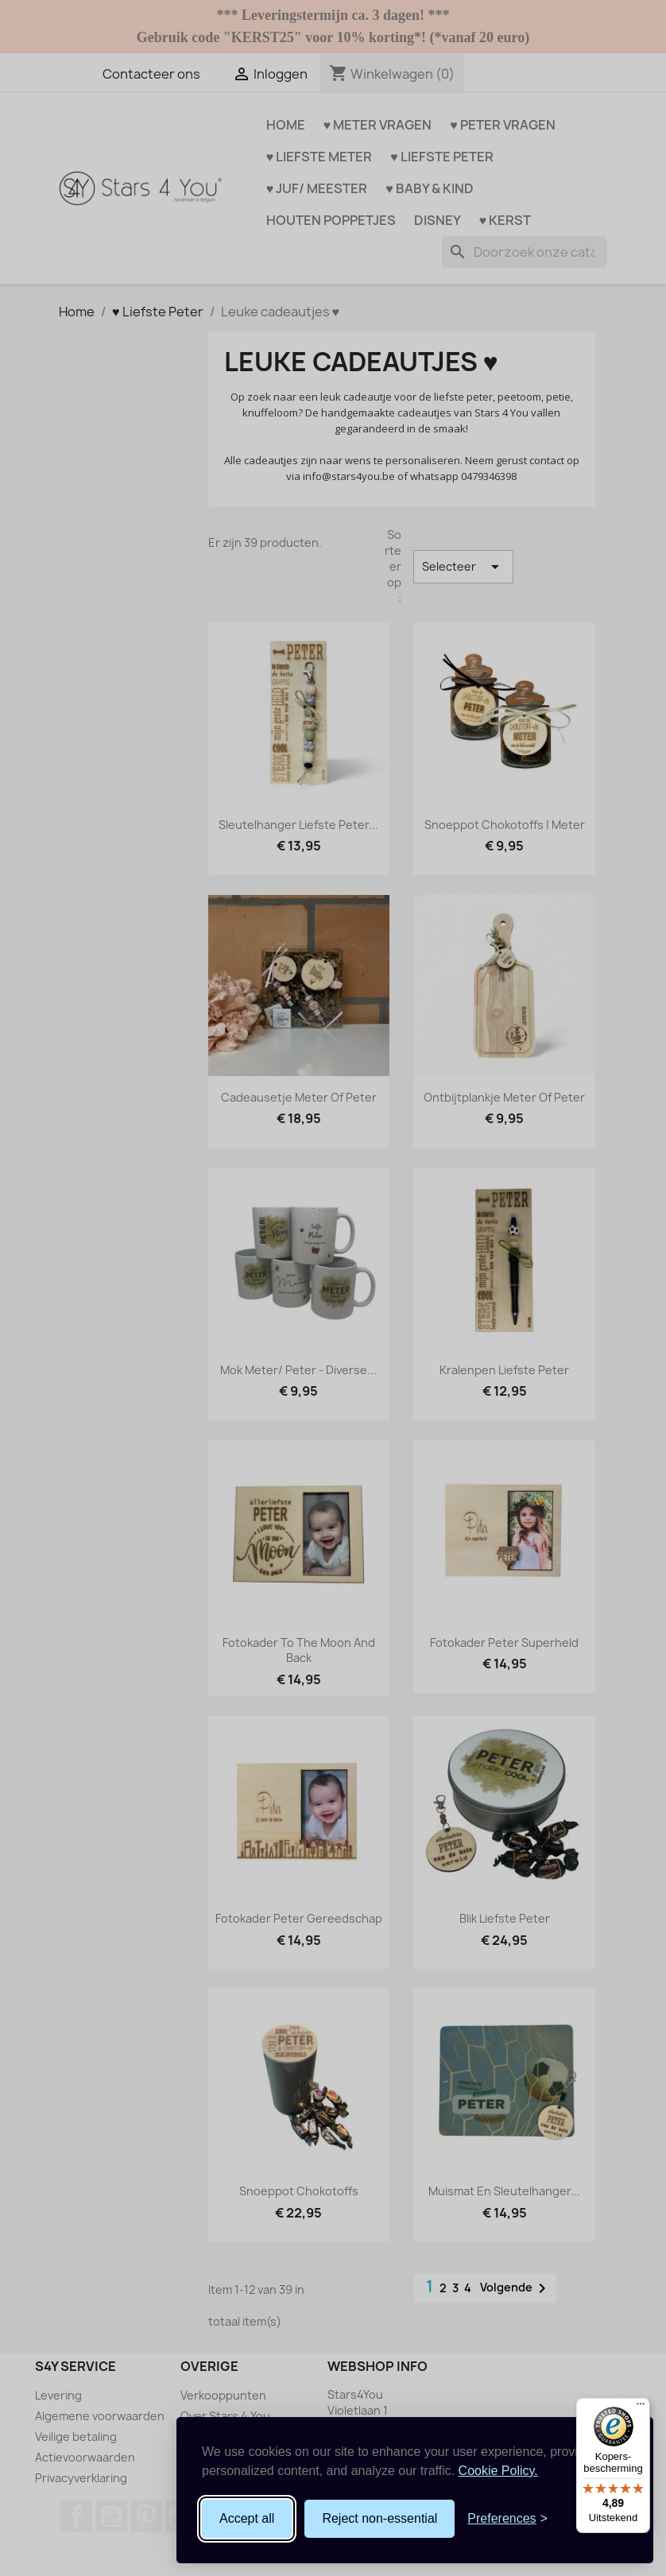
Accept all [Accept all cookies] (246, 2518)
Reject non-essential (379, 2518)
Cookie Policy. (498, 2470)
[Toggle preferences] (507, 2519)
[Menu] (640, 2407)
